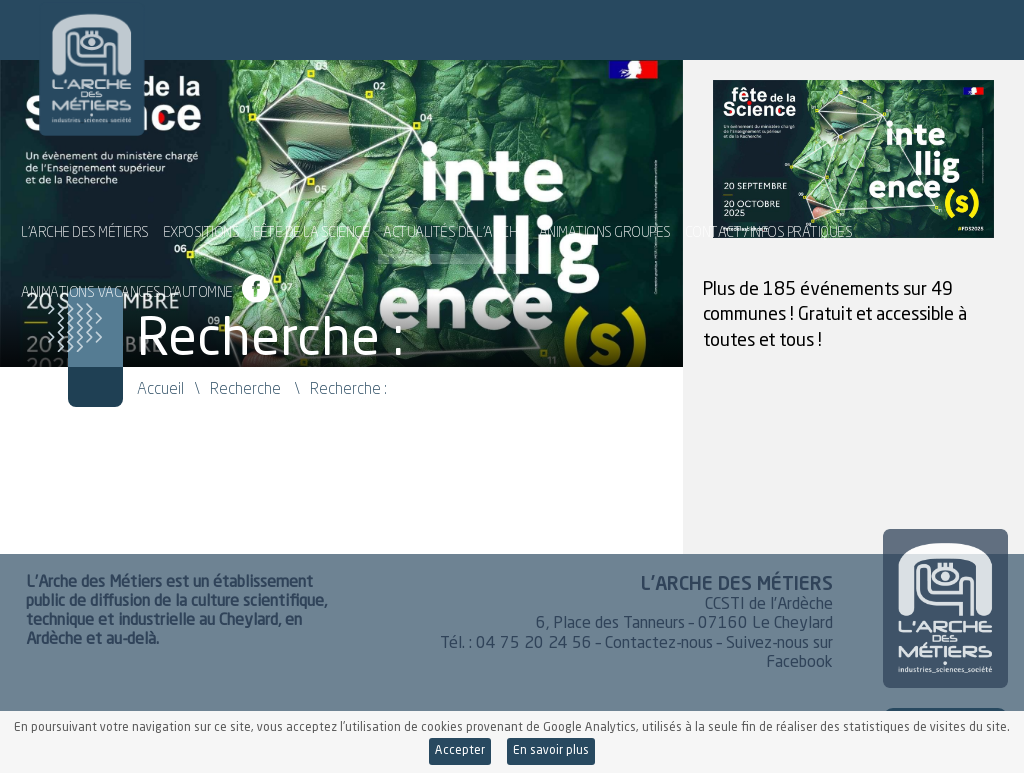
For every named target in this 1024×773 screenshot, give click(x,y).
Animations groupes (605, 224)
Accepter (460, 751)
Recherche (245, 388)
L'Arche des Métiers (61, 54)
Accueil (160, 388)
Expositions (201, 224)
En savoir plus (551, 751)
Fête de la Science (311, 224)
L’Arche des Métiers (85, 224)
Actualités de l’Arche (454, 224)
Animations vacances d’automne (127, 284)
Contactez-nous (659, 644)
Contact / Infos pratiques (769, 224)
